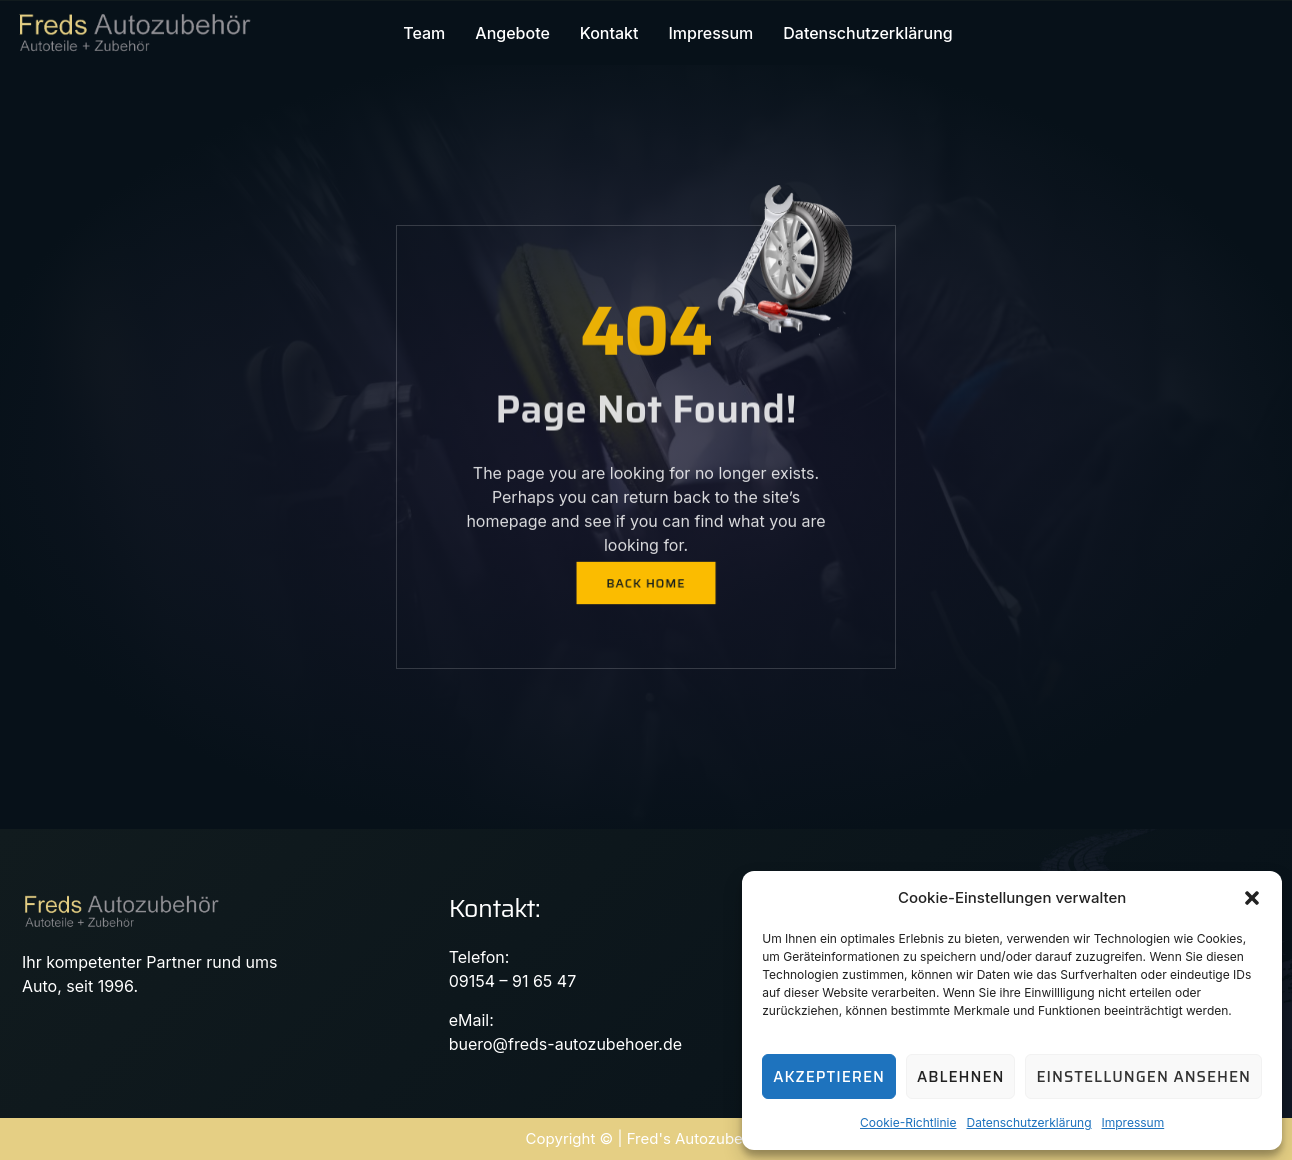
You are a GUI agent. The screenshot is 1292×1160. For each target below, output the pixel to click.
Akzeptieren (829, 1077)
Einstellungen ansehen (1143, 1077)
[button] (1252, 898)
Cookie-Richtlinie (908, 1122)
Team (424, 33)
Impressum (1133, 1122)
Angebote (512, 33)
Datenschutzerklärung (1028, 1122)
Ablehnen (960, 1077)
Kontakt (609, 33)
